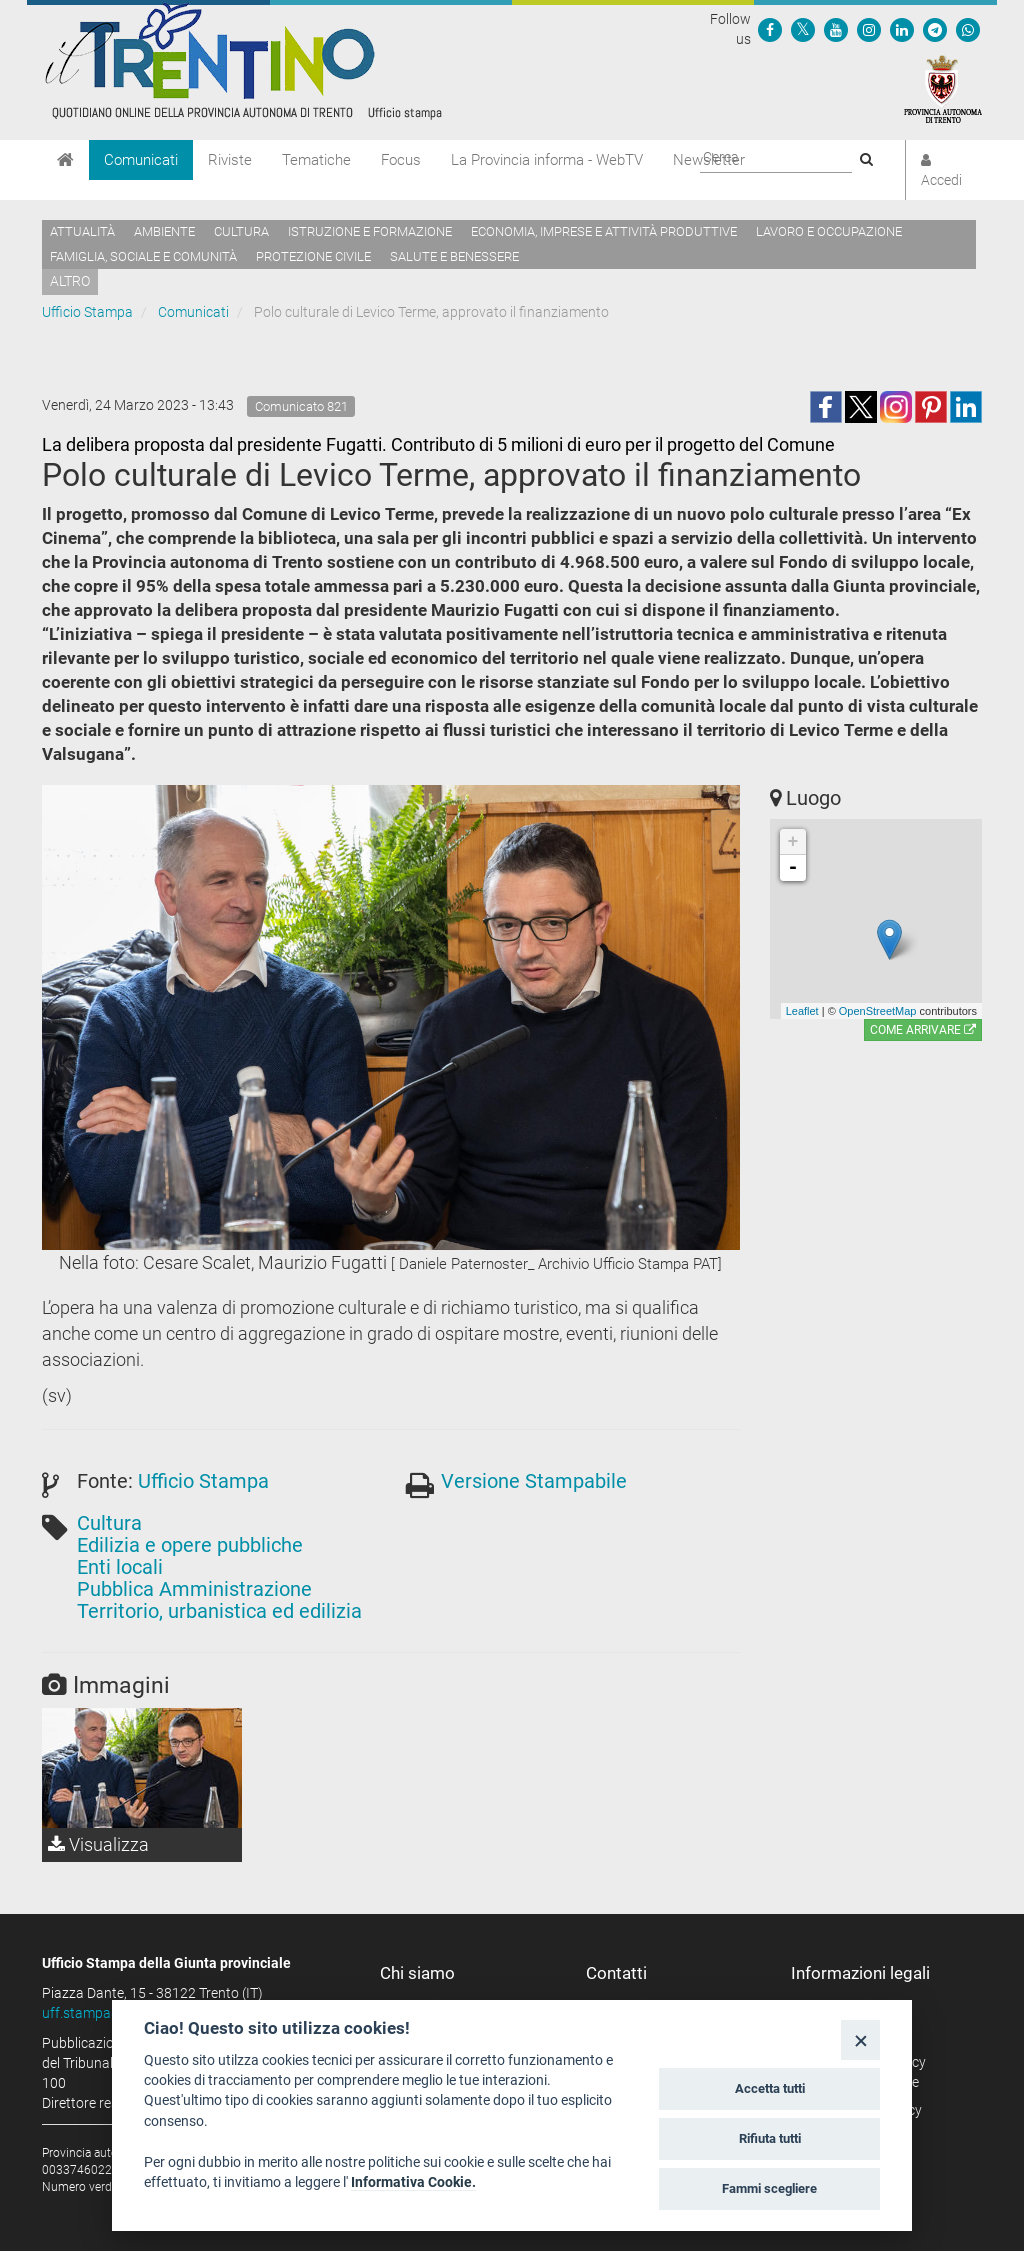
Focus (401, 160)
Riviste (230, 160)
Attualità (82, 231)
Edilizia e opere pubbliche (190, 1545)
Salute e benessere (454, 256)
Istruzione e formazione (370, 231)
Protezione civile (313, 256)
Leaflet (802, 1011)
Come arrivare (923, 1030)
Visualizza (98, 1844)
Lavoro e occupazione (829, 231)
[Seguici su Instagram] (869, 29)
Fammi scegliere (769, 2188)
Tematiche (316, 160)
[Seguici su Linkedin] (902, 29)
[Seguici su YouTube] (836, 29)
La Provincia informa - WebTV (547, 160)
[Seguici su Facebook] (770, 29)
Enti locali (120, 1567)
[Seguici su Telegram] (935, 29)
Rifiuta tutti (770, 2138)
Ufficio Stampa (87, 312)
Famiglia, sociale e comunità (143, 256)
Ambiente (164, 231)
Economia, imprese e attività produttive (604, 231)
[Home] (65, 160)
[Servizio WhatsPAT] (968, 29)
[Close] (860, 2039)
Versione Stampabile (534, 1481)
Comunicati (141, 160)
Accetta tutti (770, 2088)
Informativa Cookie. (413, 2182)
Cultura (241, 231)
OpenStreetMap (878, 1011)
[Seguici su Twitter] (803, 29)
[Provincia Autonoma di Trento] (943, 88)
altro (70, 281)
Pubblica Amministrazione (194, 1589)
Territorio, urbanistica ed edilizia (219, 1611)
